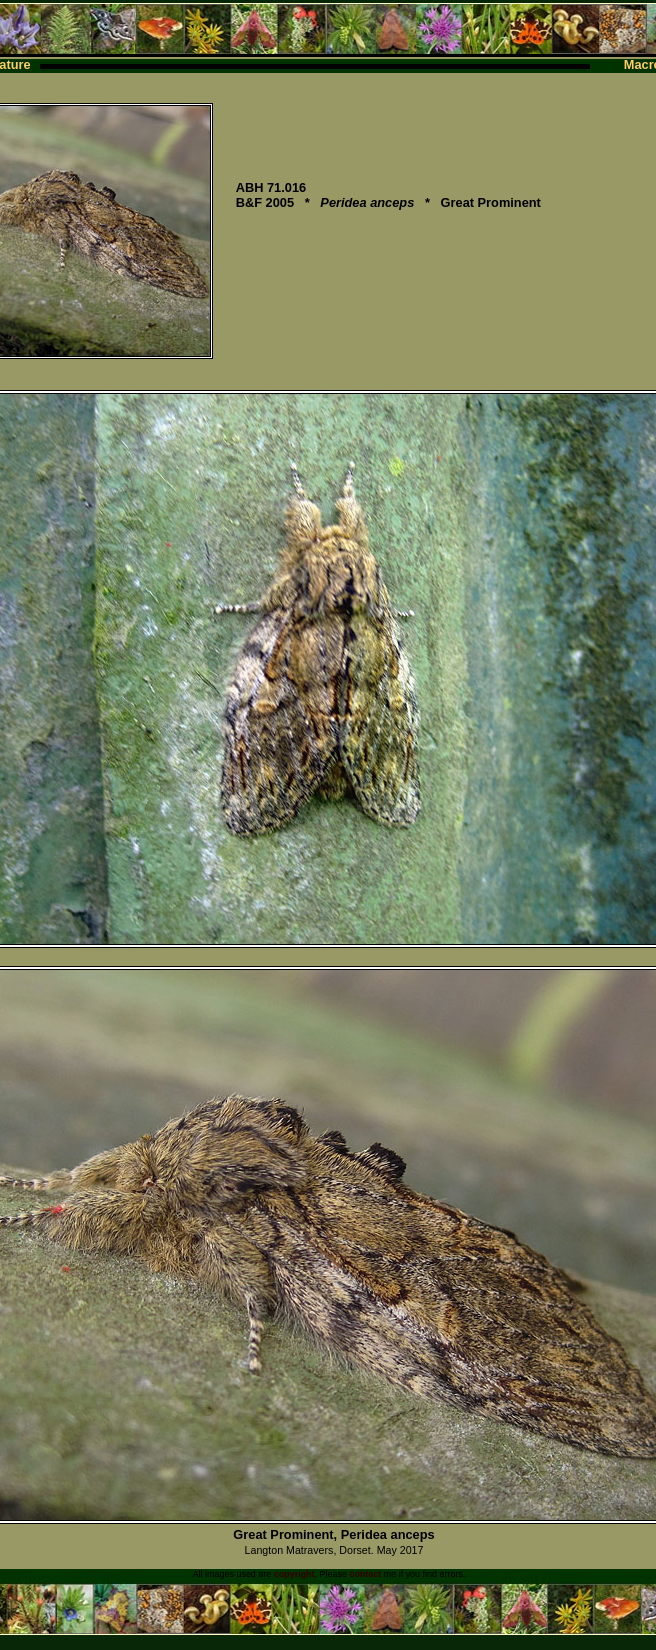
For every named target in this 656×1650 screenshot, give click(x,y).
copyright (294, 1574)
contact (365, 1574)
